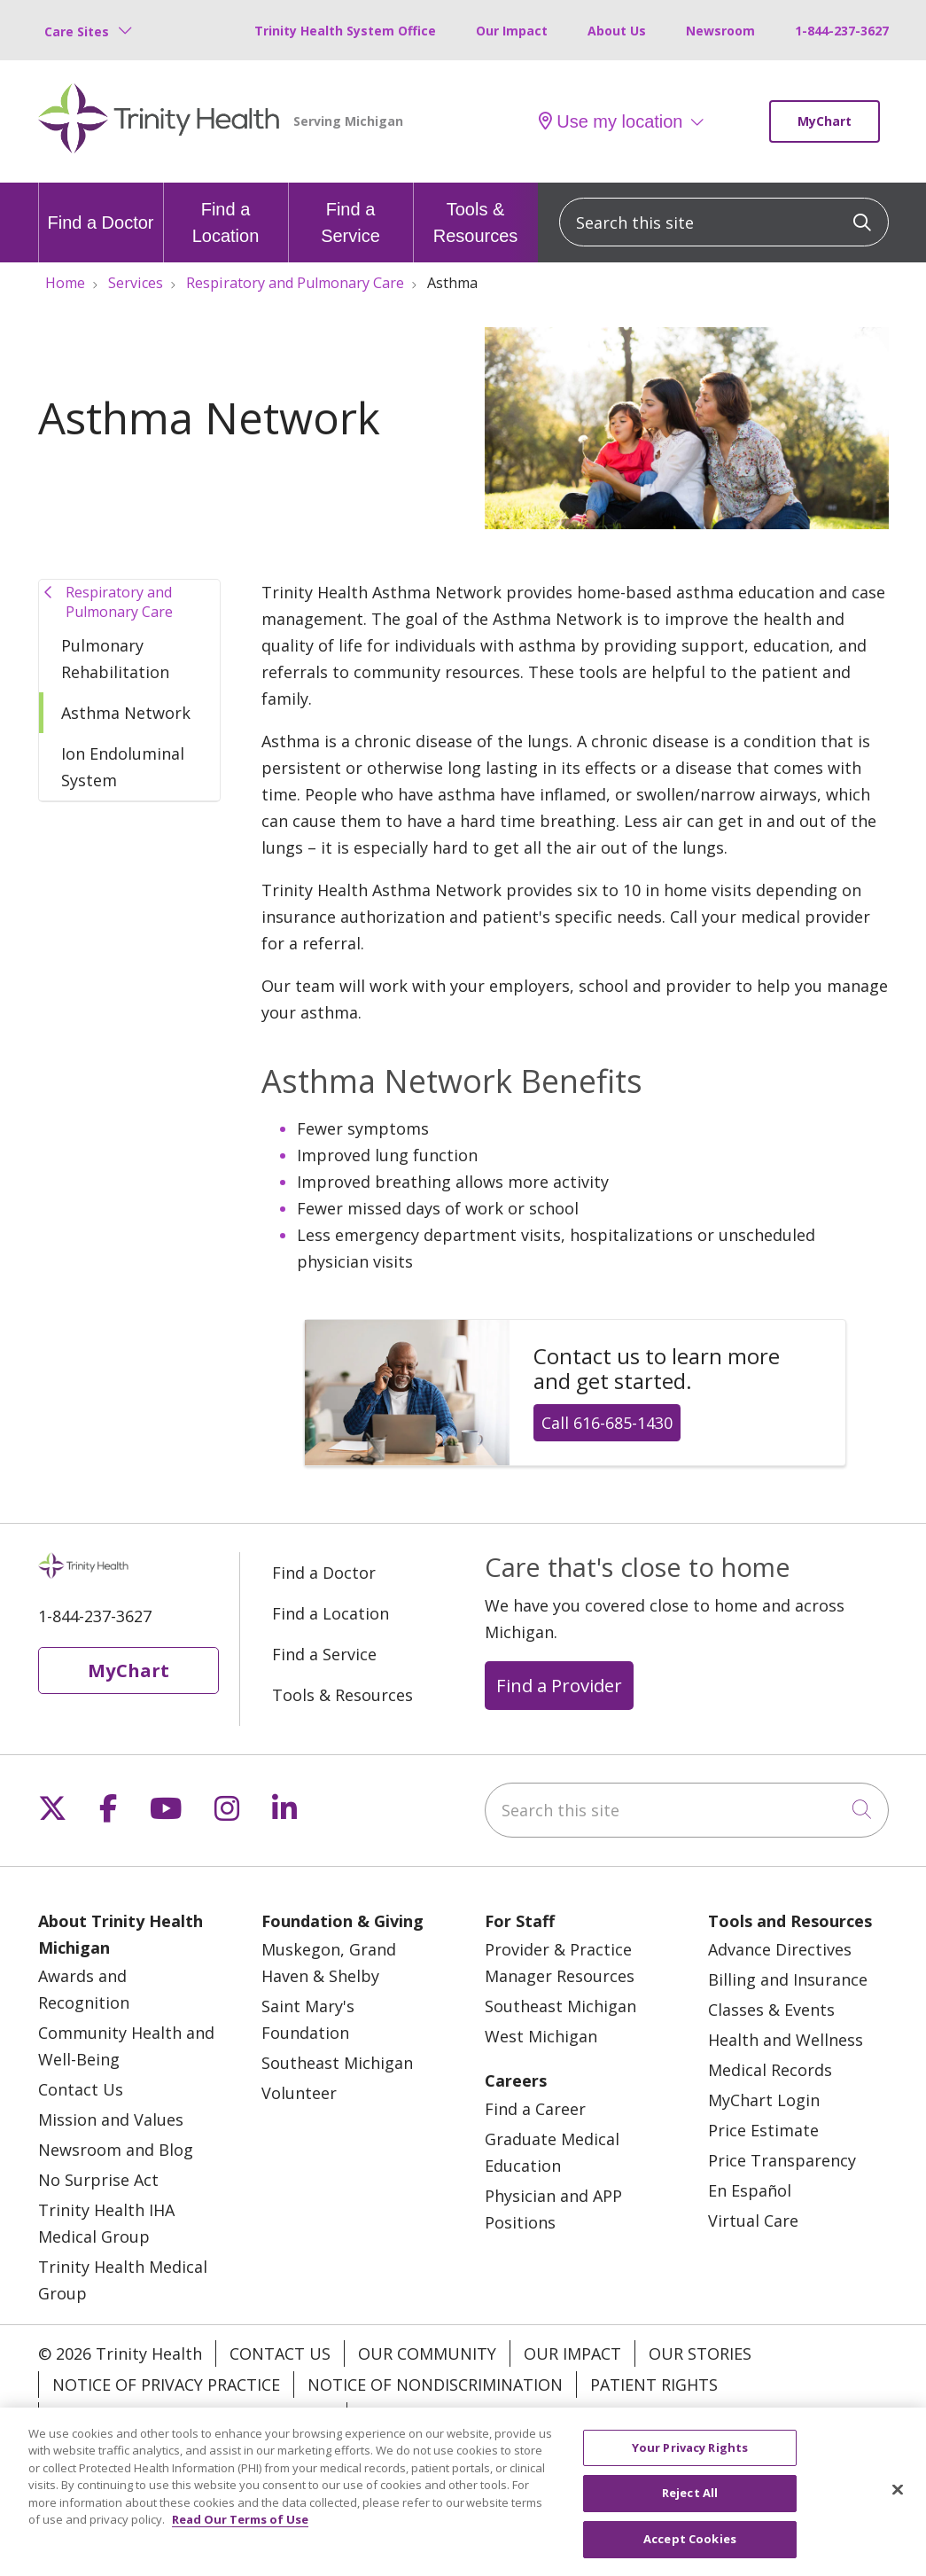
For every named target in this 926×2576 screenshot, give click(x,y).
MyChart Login (764, 2100)
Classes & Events (771, 2009)
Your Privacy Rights (446, 2415)
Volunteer (299, 2093)
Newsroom (720, 30)
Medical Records (770, 2069)
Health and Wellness (785, 2039)
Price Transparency (782, 2160)
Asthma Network (126, 712)
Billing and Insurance (788, 1979)
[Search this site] (724, 222)
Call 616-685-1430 (607, 1422)
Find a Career (535, 2108)
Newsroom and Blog (115, 2149)
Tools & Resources (476, 214)
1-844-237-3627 (842, 30)
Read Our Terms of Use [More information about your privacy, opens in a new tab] (240, 2541)
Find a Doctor (100, 207)
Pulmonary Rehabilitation (115, 659)
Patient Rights (654, 2384)
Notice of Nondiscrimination (435, 2384)
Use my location (610, 121)
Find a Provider (559, 1685)
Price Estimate (763, 2130)
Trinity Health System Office (345, 30)
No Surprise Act (98, 2179)
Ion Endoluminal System (122, 767)
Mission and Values (110, 2119)
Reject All (690, 2514)
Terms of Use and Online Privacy (192, 2415)
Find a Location (226, 214)
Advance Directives (780, 1949)
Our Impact (512, 30)
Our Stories (700, 2353)
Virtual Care (753, 2220)
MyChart (825, 121)
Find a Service (351, 214)
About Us (617, 30)
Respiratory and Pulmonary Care (119, 601)
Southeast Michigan (337, 2062)
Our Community (427, 2353)
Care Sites (76, 31)
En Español (749, 2190)
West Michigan (541, 2036)
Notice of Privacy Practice (166, 2384)
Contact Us (80, 2089)
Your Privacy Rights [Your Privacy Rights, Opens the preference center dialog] (690, 2468)
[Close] (897, 2509)
